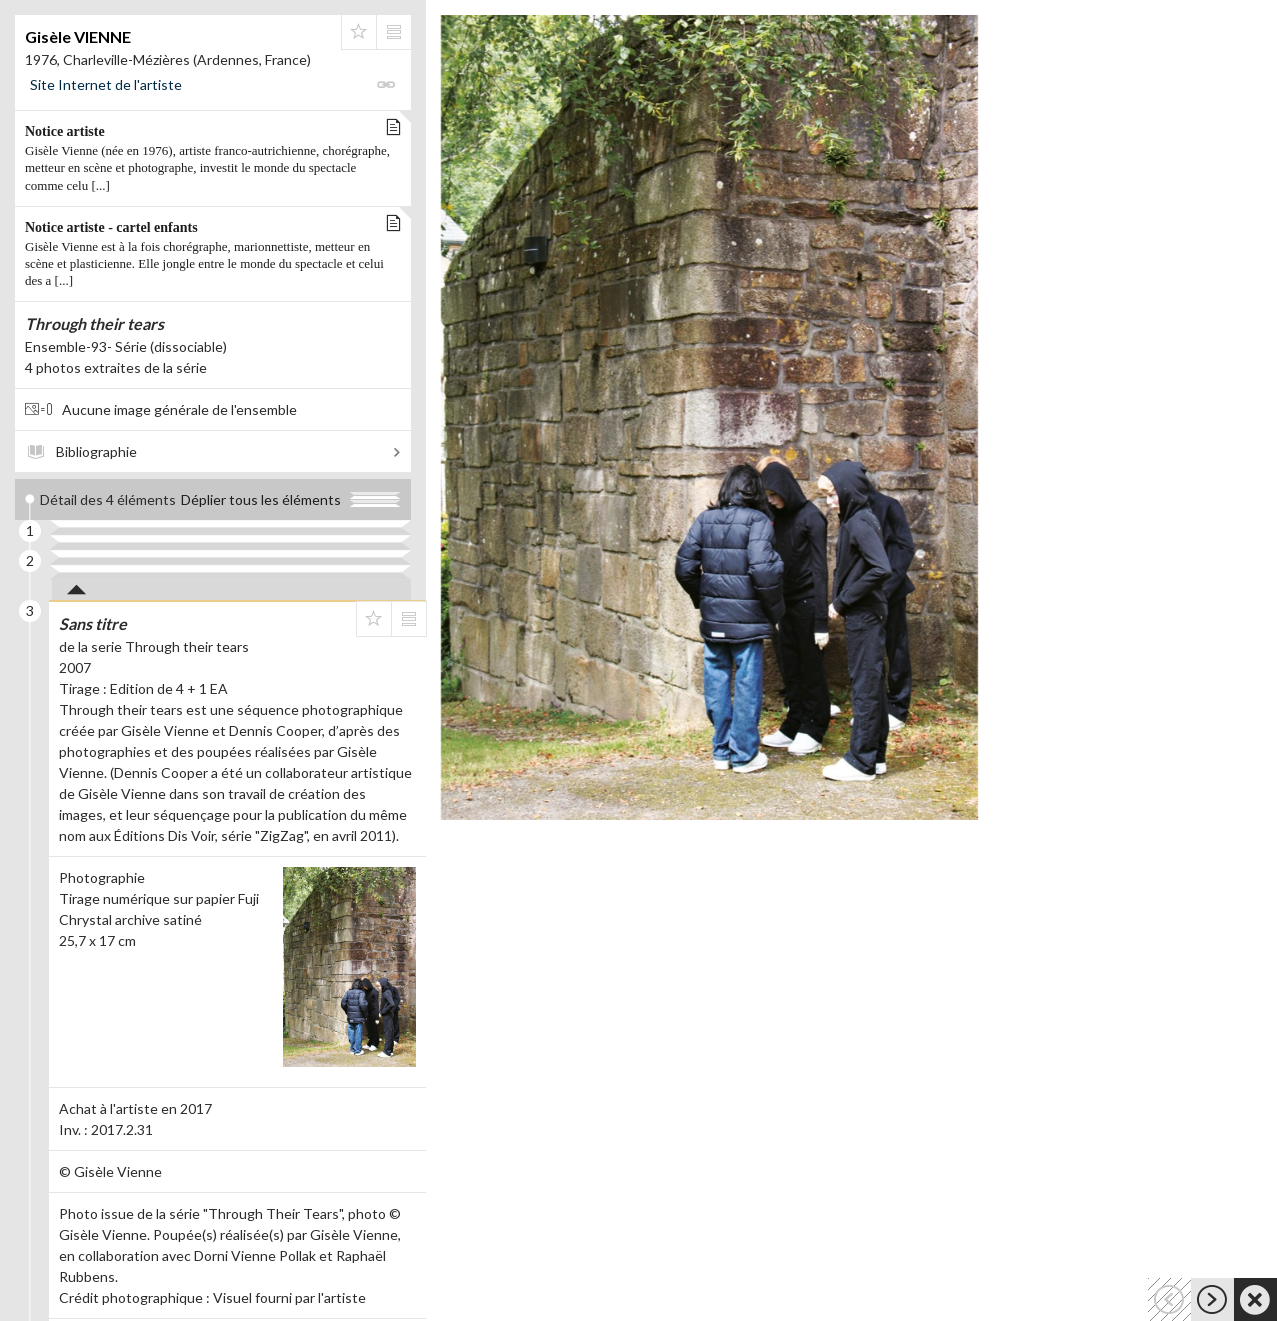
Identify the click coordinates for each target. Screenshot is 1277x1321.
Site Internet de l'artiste (106, 84)
